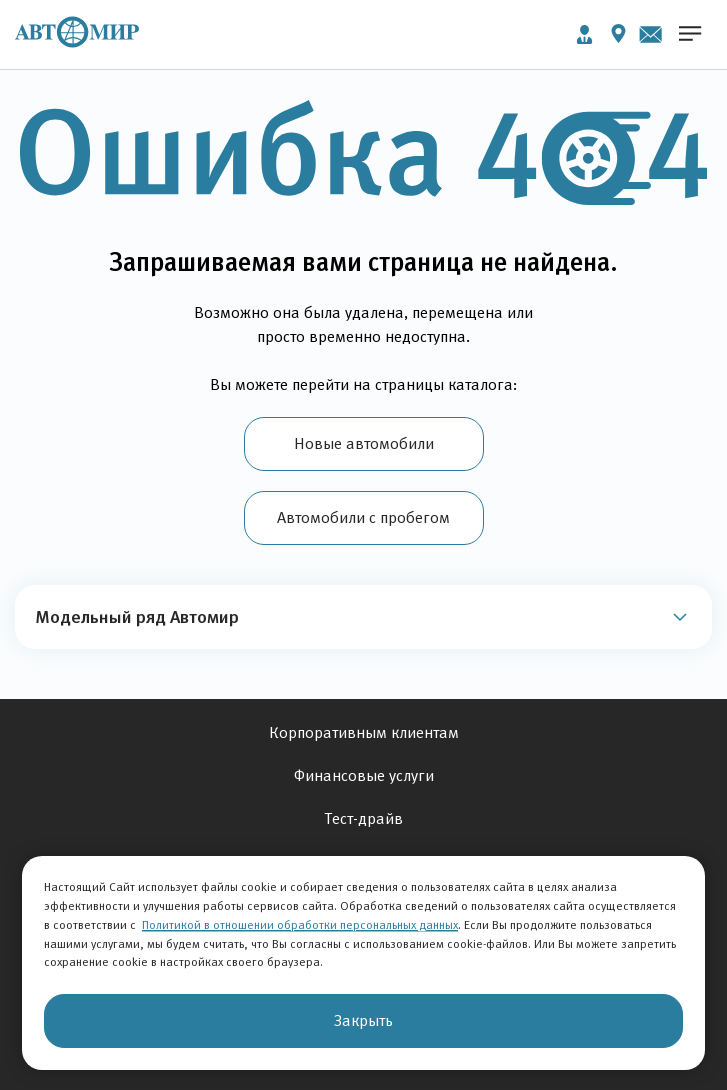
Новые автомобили (364, 443)
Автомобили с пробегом (363, 517)
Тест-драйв (364, 818)
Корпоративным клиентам (364, 732)
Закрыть (363, 1020)
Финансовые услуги (364, 775)
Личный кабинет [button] (584, 34)
